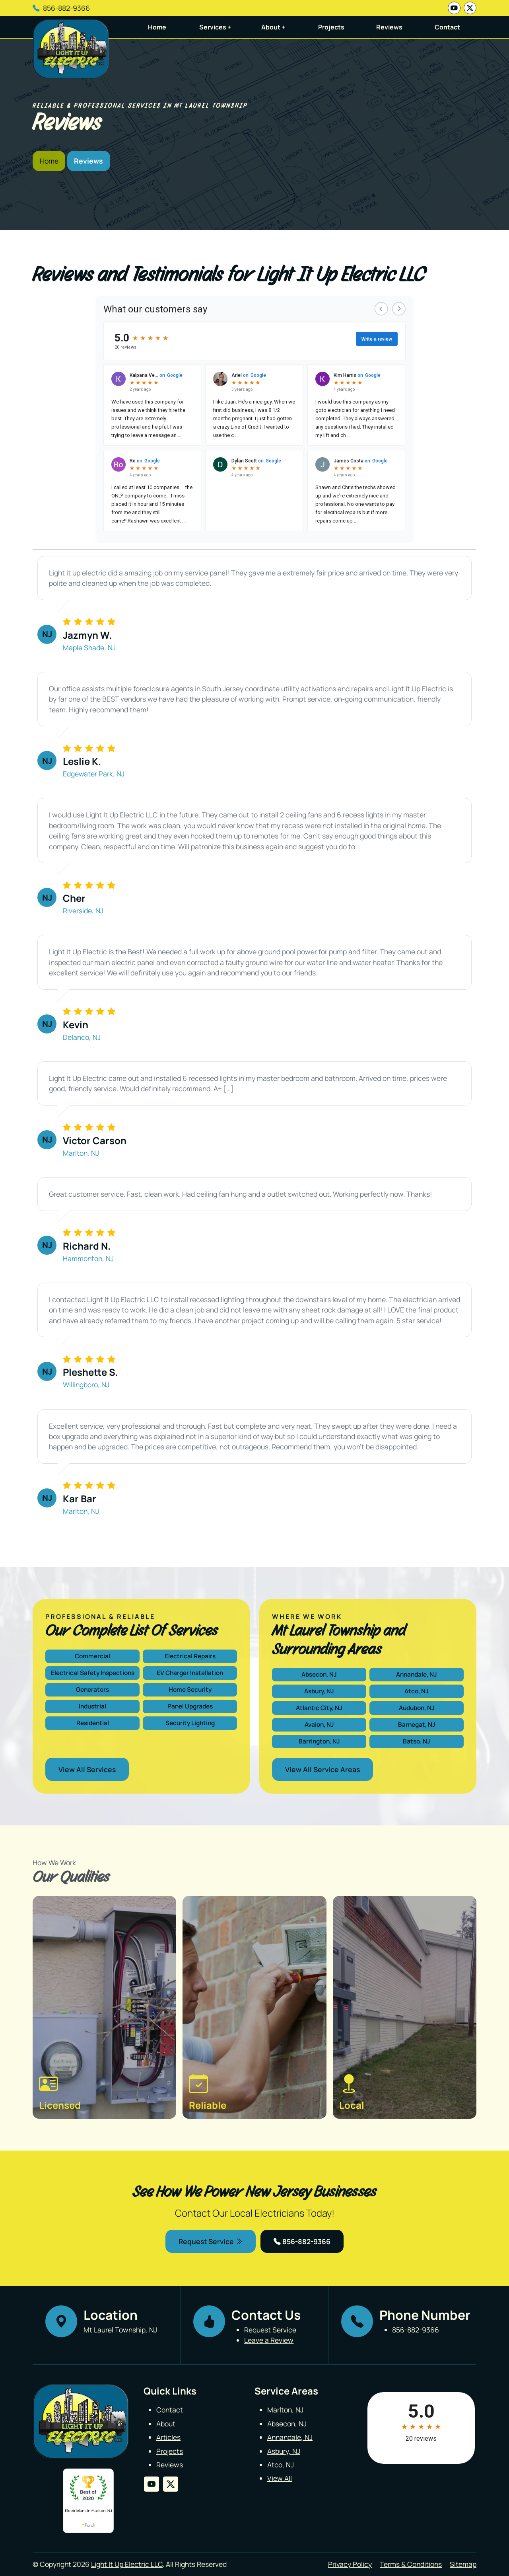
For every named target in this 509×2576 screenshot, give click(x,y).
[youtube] (454, 8)
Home (157, 27)
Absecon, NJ (319, 1674)
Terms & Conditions (411, 2564)
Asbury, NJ (319, 1691)
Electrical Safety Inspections (92, 1673)
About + (273, 27)
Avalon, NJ (319, 1724)
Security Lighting (190, 1723)
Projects (331, 27)
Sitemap (463, 2564)
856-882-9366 (66, 8)
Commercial (92, 1656)
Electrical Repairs (190, 1656)
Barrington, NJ (319, 1741)
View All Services (87, 1769)
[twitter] (470, 8)
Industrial (92, 1706)
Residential (92, 1723)
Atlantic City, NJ (319, 1708)
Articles (168, 2437)
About (165, 2423)
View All (279, 2478)
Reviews (389, 27)
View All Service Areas (322, 1769)
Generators (92, 1689)
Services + (215, 27)
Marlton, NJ (285, 2409)
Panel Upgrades (190, 1706)
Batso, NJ (416, 1741)
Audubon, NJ (417, 1708)
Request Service (211, 2241)
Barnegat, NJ (416, 1724)
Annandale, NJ (416, 1674)
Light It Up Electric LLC (127, 2564)
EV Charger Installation (190, 1673)
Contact (447, 27)
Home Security (190, 1689)
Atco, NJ (416, 1691)
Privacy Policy (350, 2564)
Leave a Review (268, 2340)
